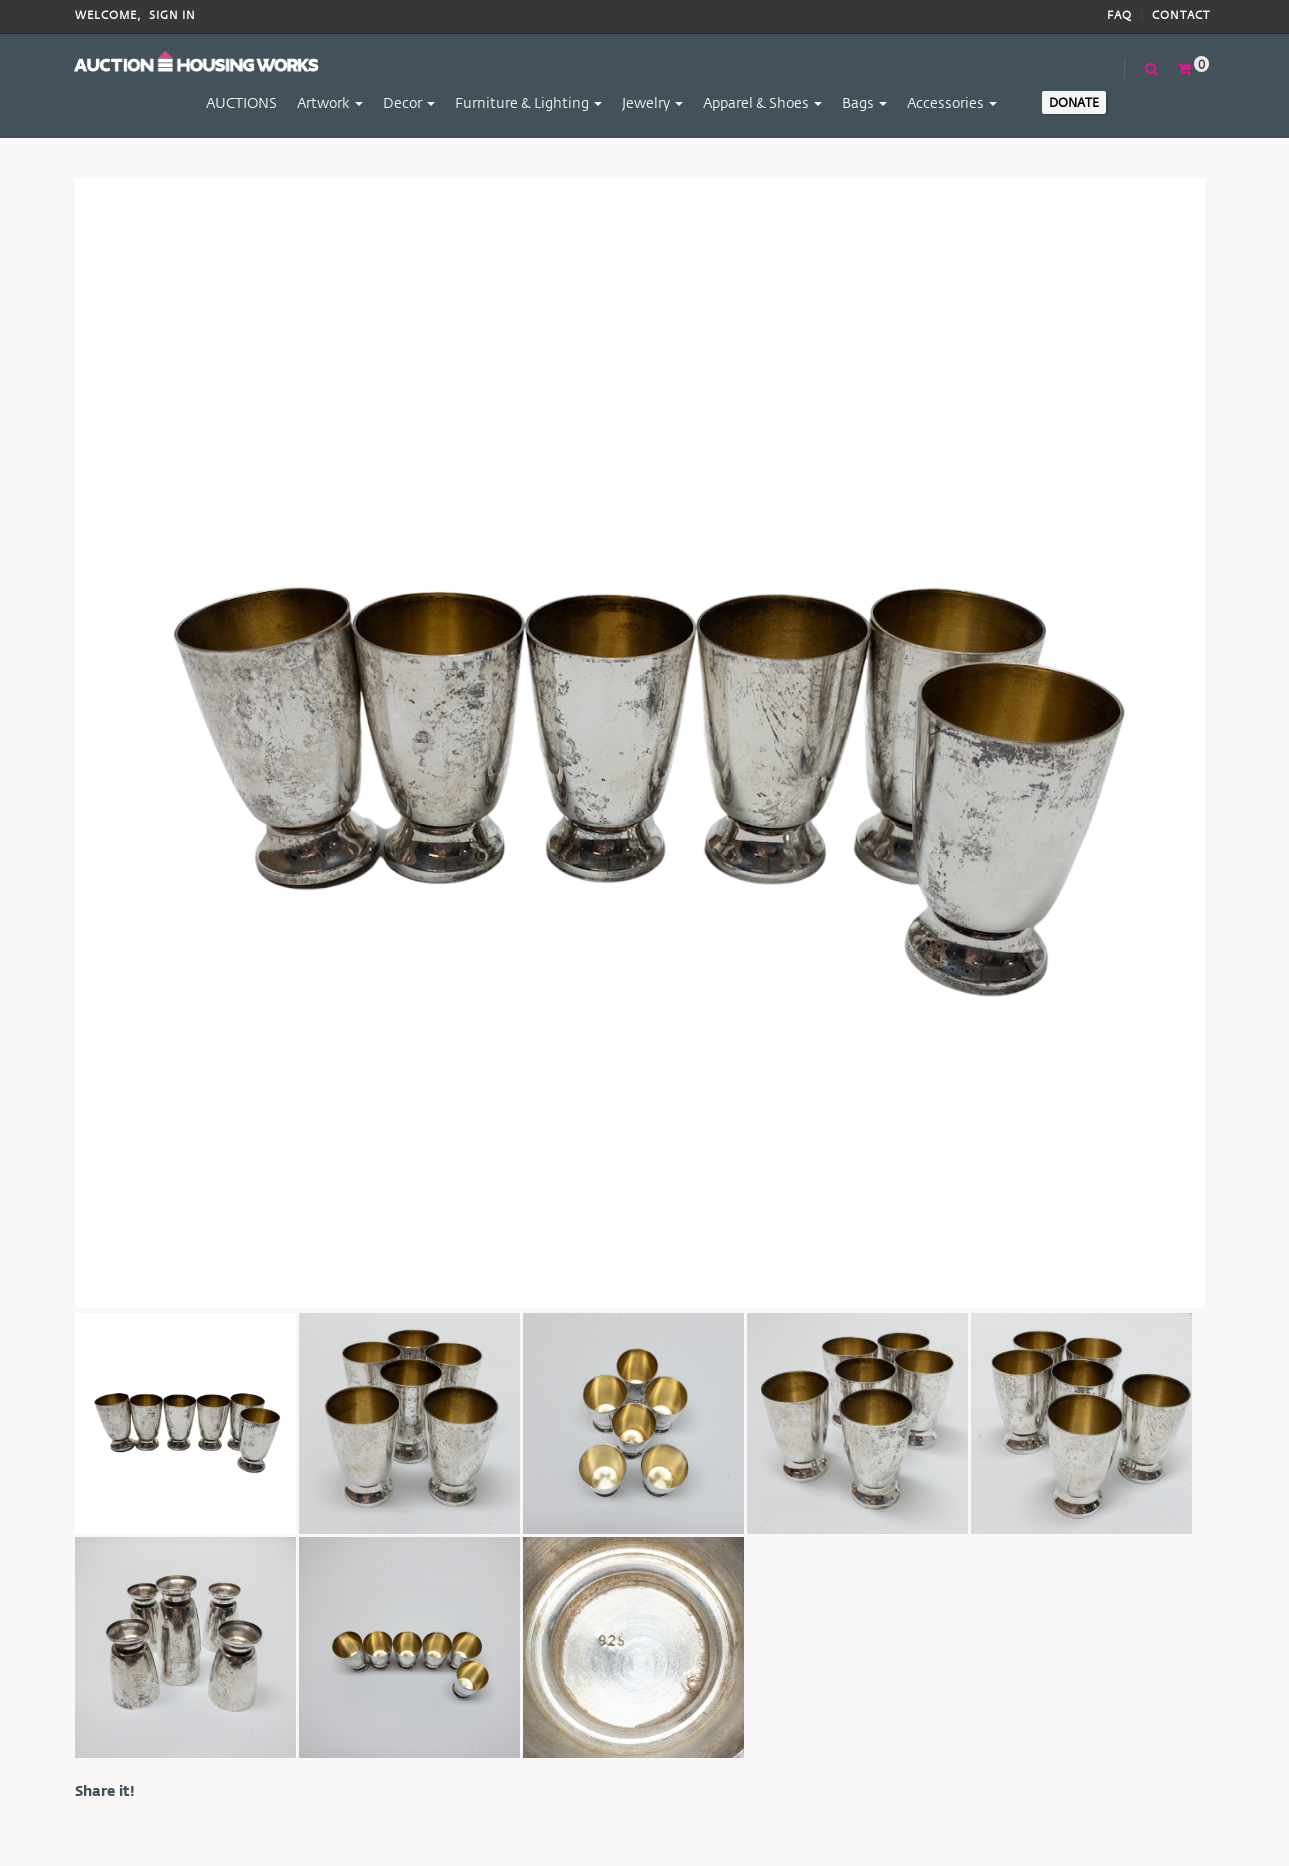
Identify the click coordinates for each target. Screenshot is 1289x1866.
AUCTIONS (241, 102)
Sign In (172, 15)
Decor (409, 102)
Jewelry (652, 102)
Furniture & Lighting (528, 102)
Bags (864, 102)
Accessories (952, 102)
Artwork (330, 102)
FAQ (1119, 15)
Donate (1074, 102)
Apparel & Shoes (762, 102)
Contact (1181, 15)
